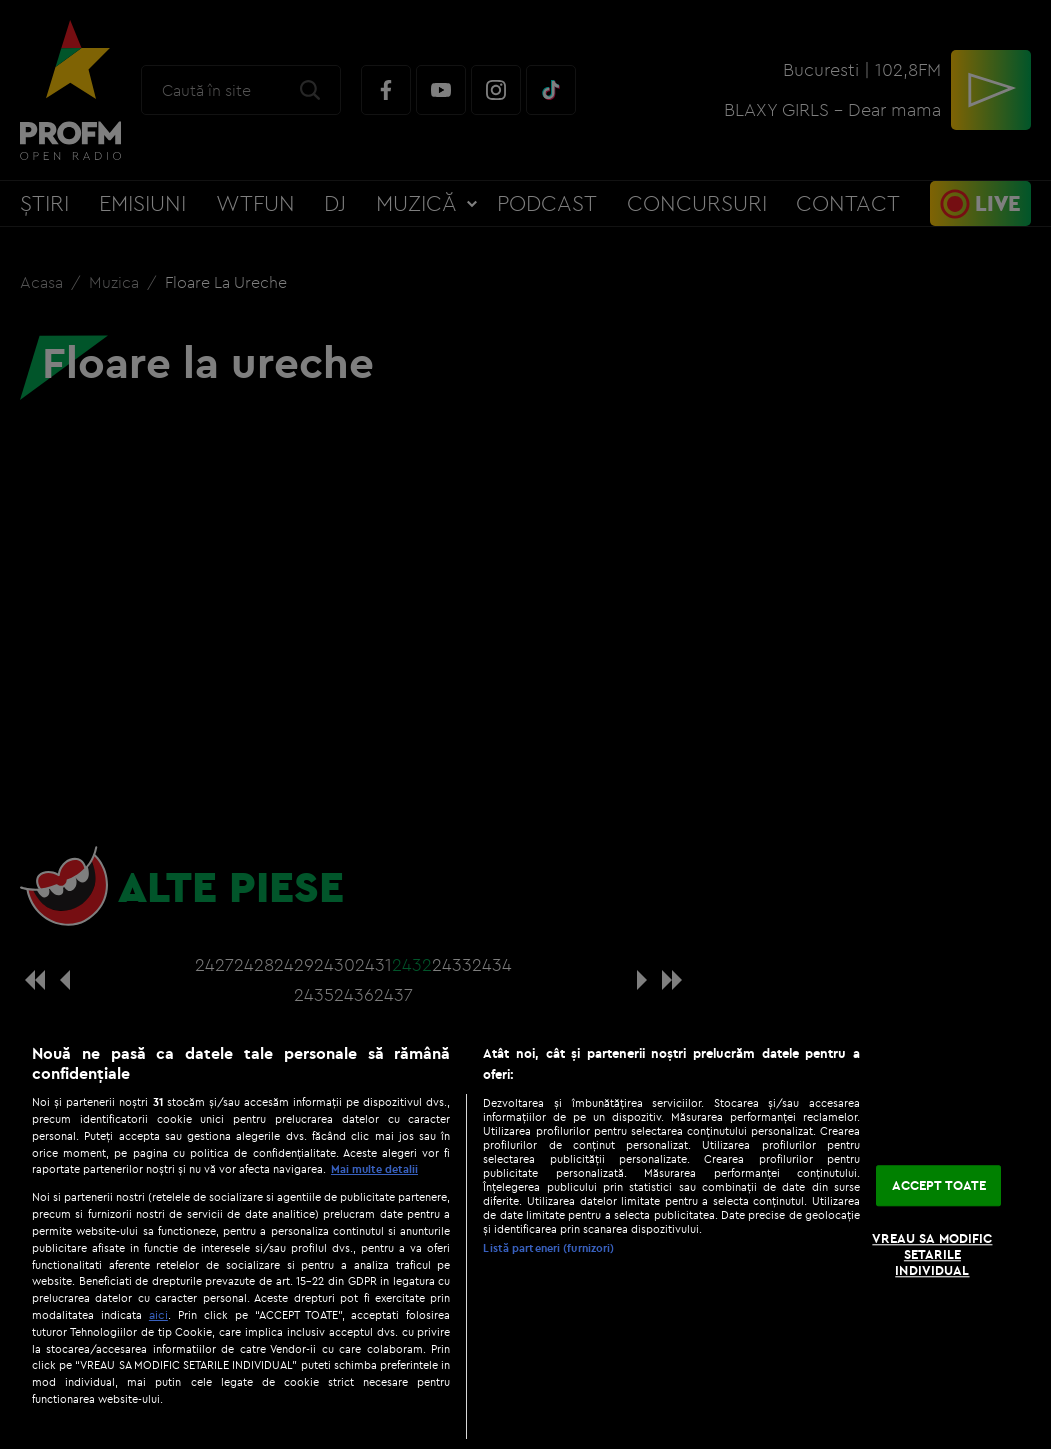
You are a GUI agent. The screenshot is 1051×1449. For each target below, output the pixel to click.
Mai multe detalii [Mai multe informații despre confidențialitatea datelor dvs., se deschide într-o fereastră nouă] (374, 1169)
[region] (525, 1236)
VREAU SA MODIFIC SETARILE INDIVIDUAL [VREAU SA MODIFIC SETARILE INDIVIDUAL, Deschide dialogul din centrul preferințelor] (932, 1254)
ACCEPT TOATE (939, 1185)
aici (158, 1314)
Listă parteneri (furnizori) (548, 1248)
